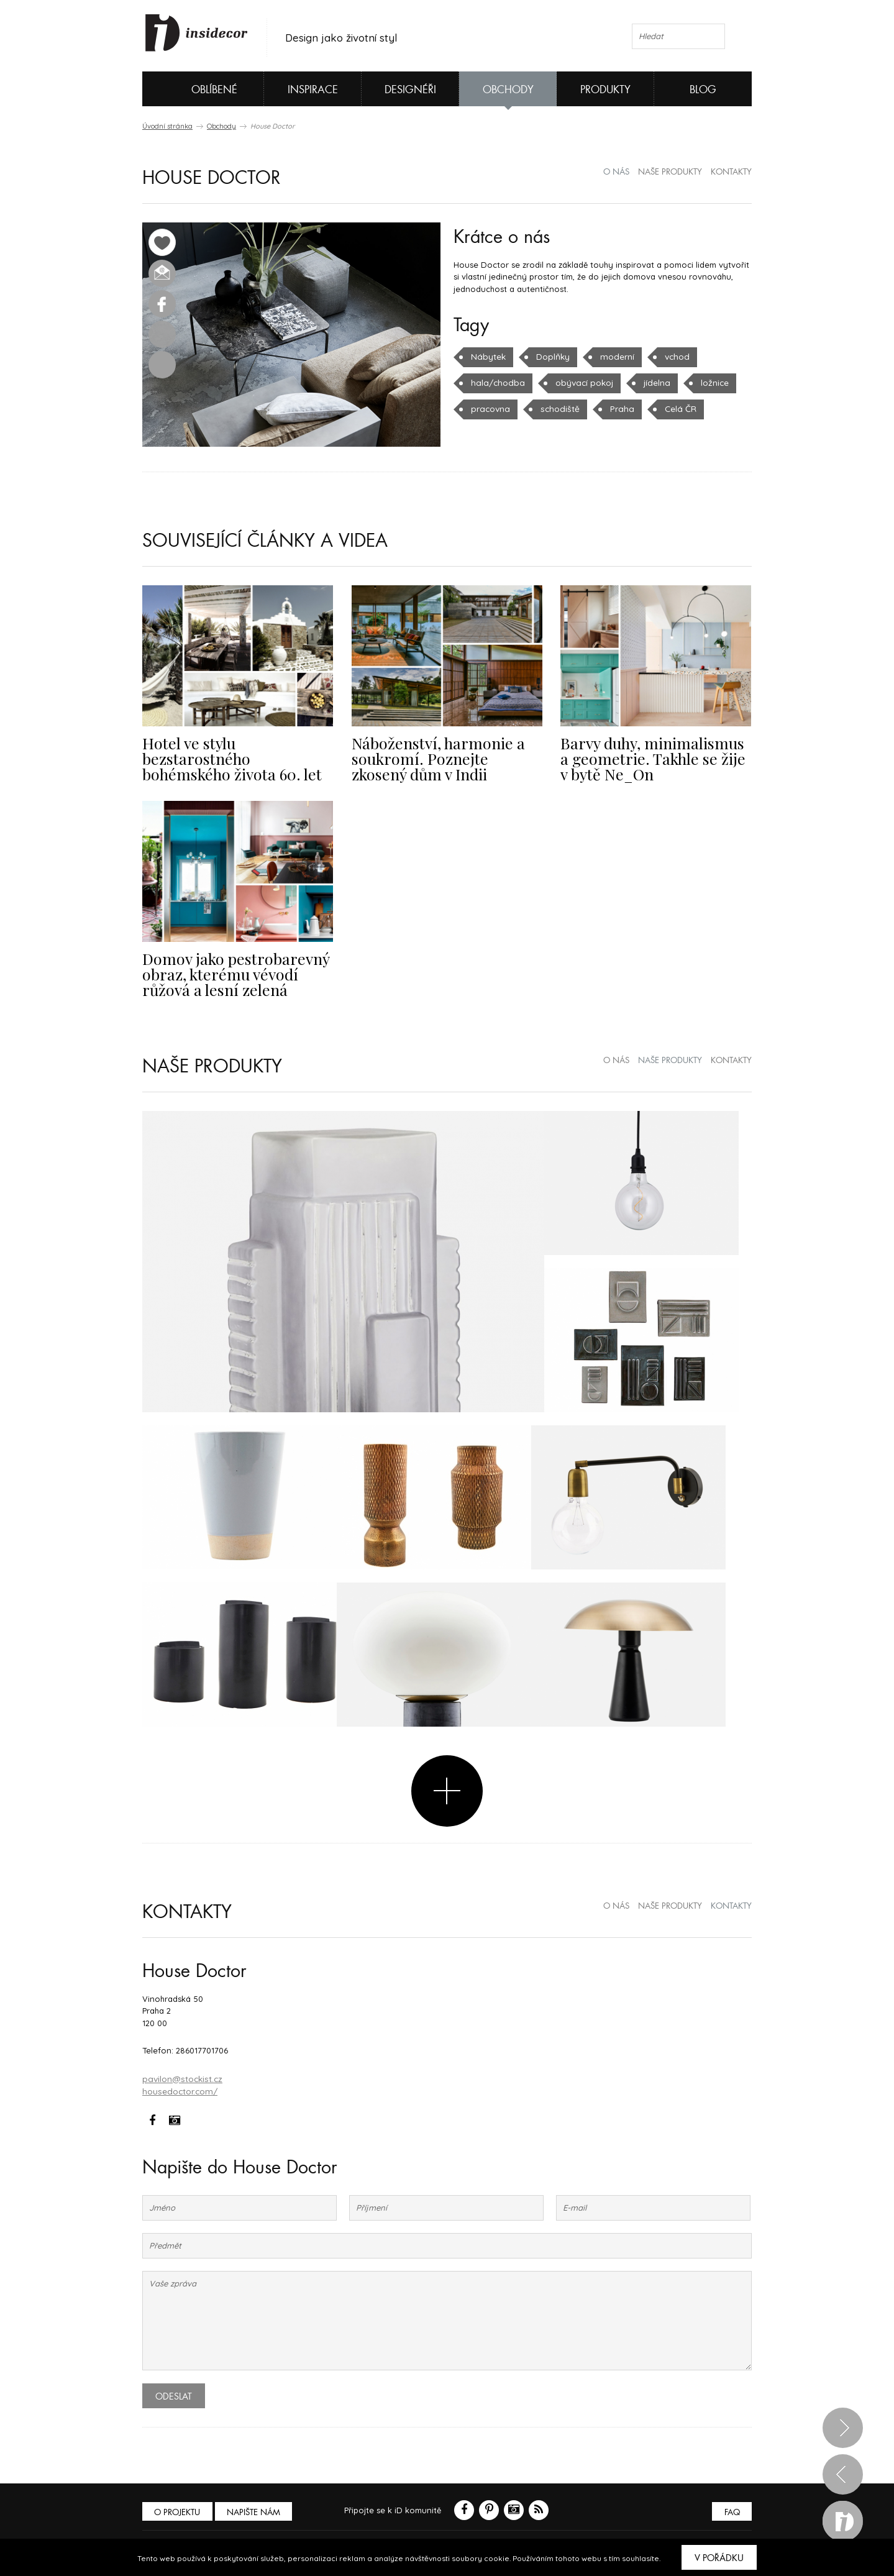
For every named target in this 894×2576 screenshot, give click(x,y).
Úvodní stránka (167, 126)
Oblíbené (193, 88)
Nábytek (487, 357)
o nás (616, 172)
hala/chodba (496, 383)
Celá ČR (672, 409)
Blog (703, 89)
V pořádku (719, 2558)
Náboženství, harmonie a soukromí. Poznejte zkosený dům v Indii (440, 757)
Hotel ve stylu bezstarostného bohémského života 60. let (236, 750)
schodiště (557, 409)
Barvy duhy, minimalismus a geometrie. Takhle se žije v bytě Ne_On (651, 757)
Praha (616, 409)
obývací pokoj (579, 383)
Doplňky (550, 357)
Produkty (605, 89)
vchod (672, 357)
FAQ (731, 2508)
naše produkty (670, 172)
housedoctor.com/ (178, 2087)
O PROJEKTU (178, 2508)
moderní (614, 357)
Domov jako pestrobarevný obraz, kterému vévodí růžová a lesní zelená (237, 972)
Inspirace (313, 89)
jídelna (650, 383)
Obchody (508, 89)
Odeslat (173, 2392)
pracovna (489, 409)
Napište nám (256, 2508)
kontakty (731, 172)
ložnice (707, 383)
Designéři (410, 89)
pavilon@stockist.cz (180, 2075)
